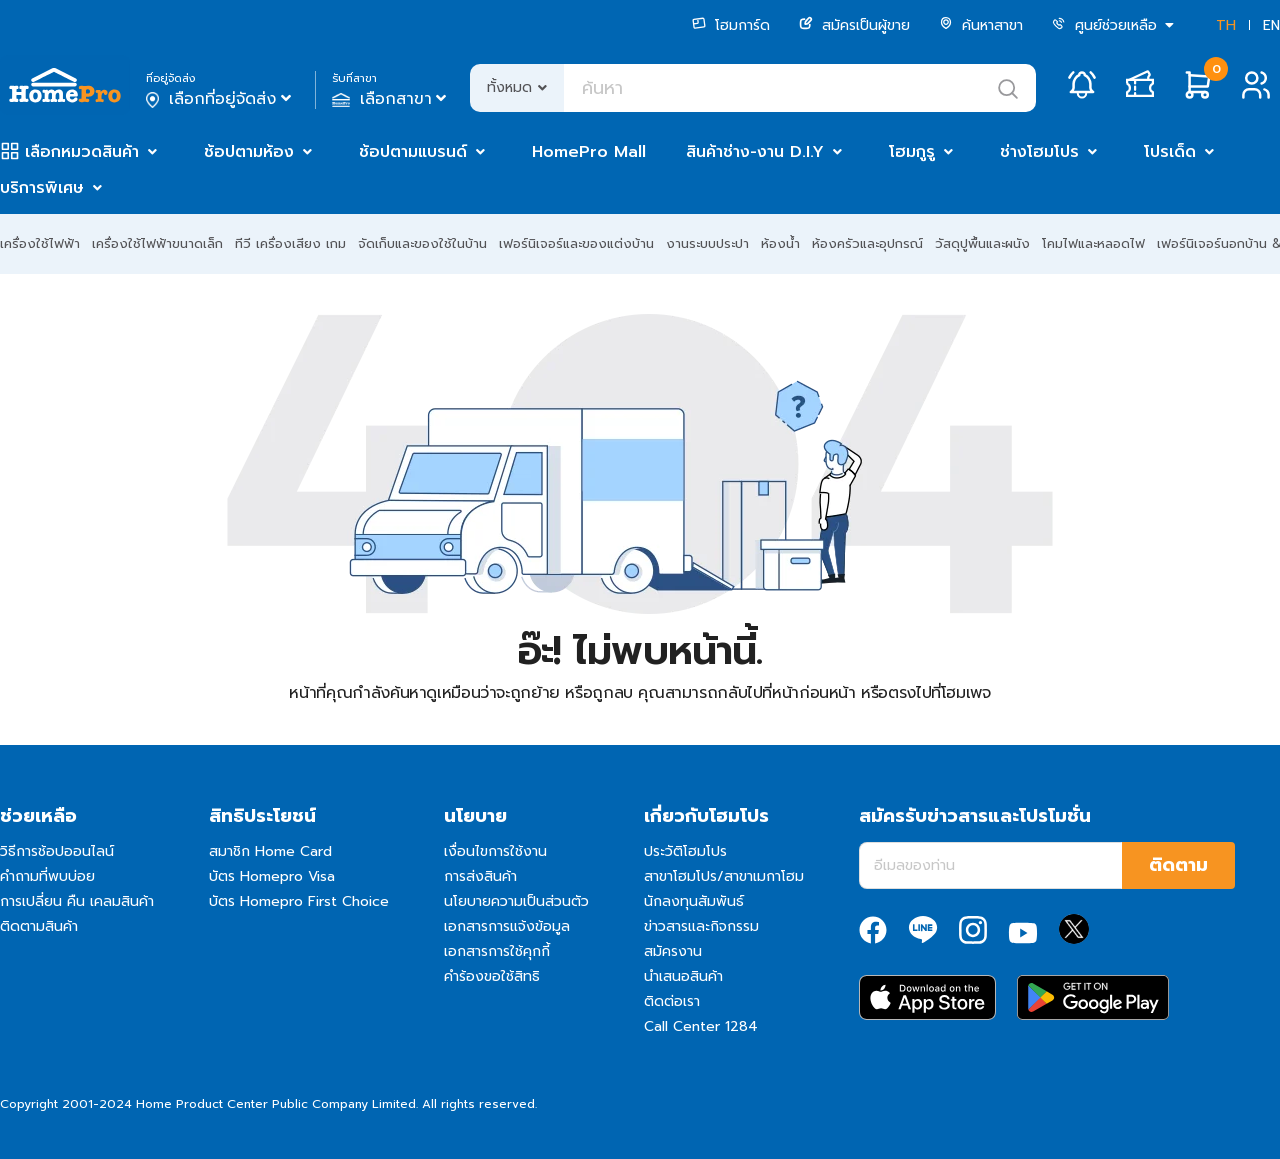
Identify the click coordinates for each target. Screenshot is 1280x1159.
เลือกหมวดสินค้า (82, 152)
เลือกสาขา (391, 99)
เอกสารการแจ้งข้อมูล (507, 926)
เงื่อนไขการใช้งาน (495, 851)
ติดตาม (1178, 865)
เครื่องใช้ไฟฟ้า (40, 243)
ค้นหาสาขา (981, 25)
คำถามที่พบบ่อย (47, 876)
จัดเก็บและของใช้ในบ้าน (422, 243)
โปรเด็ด (1170, 152)
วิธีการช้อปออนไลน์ (57, 851)
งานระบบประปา (707, 243)
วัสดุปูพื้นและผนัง (982, 243)
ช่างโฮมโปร (1039, 152)
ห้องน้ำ (780, 243)
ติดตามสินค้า (39, 926)
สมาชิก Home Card (270, 851)
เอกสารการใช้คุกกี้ (497, 951)
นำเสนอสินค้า (683, 976)
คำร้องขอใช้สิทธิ (492, 976)
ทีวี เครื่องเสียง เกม (290, 243)
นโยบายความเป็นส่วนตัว (516, 901)
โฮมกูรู (912, 152)
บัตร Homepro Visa (272, 876)
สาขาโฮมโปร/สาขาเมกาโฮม (724, 876)
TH (1226, 25)
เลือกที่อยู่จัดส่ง (220, 99)
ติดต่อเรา (672, 1001)
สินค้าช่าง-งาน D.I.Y (755, 152)
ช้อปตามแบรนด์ (413, 152)
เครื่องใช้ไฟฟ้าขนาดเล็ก (157, 243)
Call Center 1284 (701, 1026)
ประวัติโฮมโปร (685, 851)
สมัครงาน (673, 951)
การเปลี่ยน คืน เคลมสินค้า (77, 901)
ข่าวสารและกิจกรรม (701, 926)
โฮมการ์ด (731, 25)
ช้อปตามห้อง (249, 152)
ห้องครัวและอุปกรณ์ (867, 243)
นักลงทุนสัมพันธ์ (694, 901)
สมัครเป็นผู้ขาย (854, 25)
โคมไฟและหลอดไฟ (1093, 243)
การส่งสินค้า (480, 876)
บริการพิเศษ (42, 188)
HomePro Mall (589, 152)
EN (1271, 25)
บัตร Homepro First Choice (299, 901)
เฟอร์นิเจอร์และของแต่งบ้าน (576, 243)
